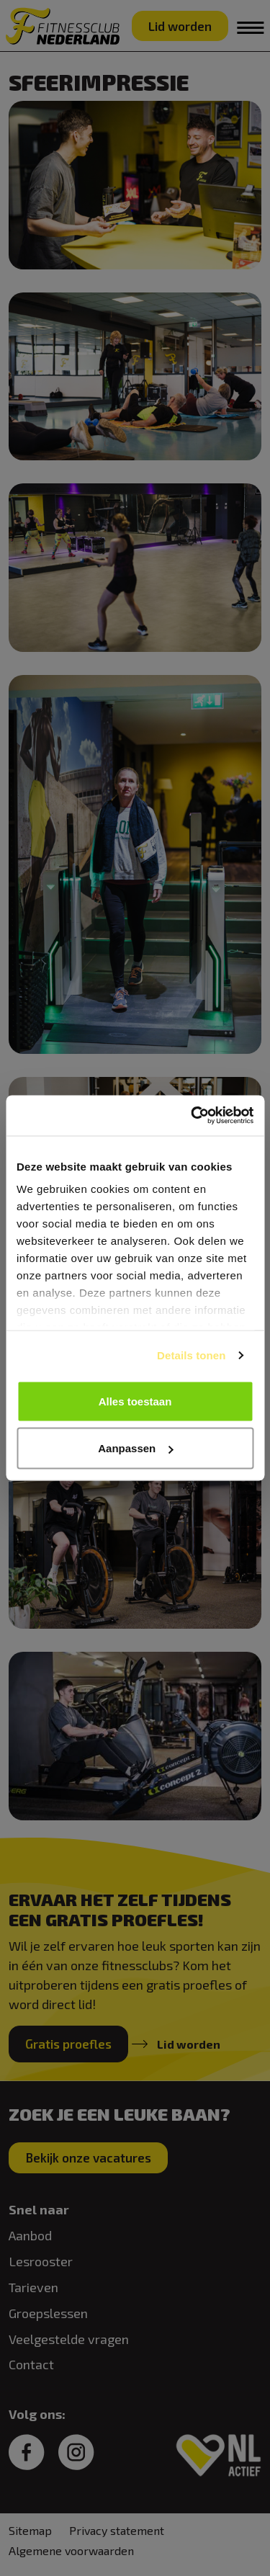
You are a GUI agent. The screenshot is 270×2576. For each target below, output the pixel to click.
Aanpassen (135, 1448)
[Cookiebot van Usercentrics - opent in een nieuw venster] (192, 1115)
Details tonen (191, 1355)
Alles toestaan (135, 1401)
